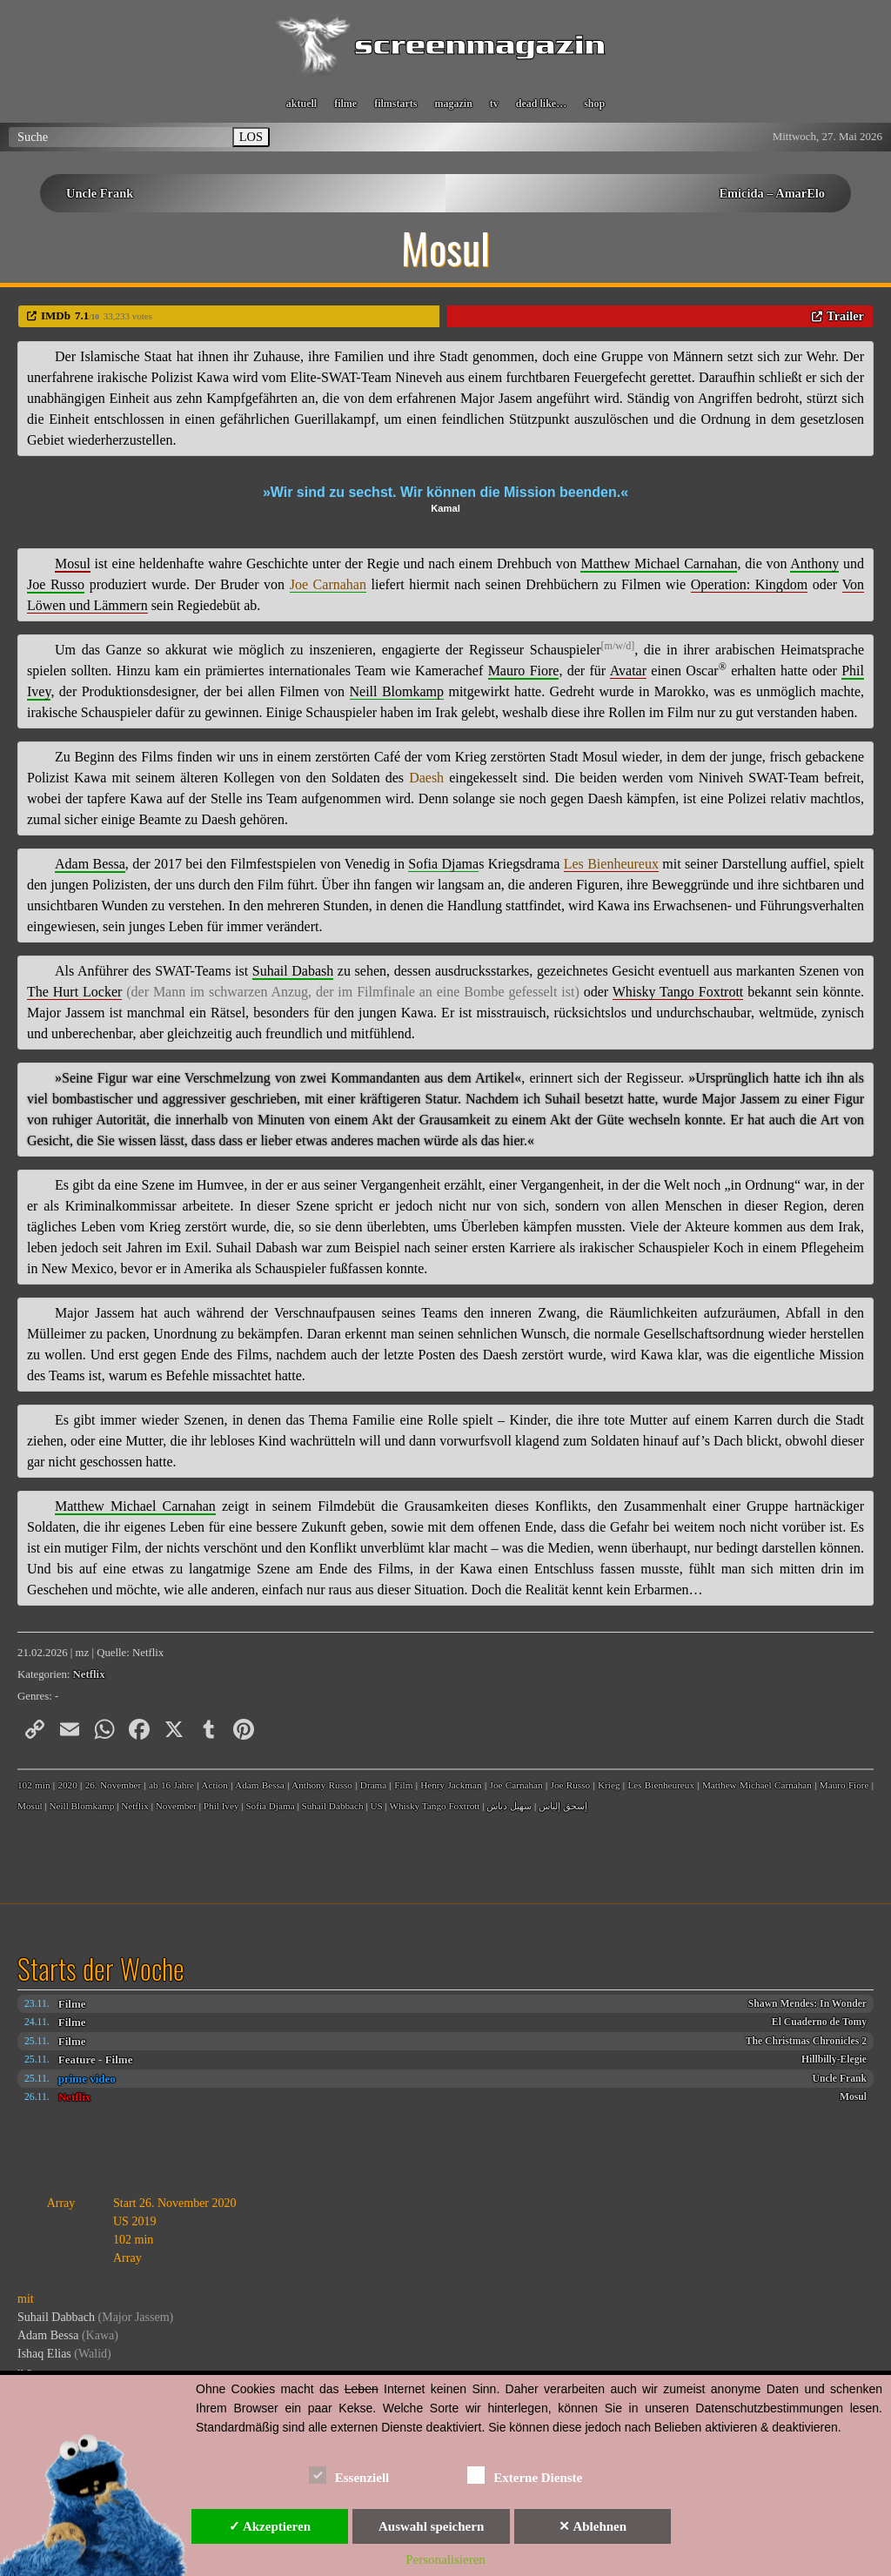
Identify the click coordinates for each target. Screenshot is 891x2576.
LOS (251, 137)
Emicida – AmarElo (772, 193)
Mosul (853, 2097)
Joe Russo (571, 1785)
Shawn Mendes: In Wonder (807, 2003)
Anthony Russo (321, 1785)
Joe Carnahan (516, 1785)
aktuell (301, 103)
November (176, 1806)
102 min (33, 1785)
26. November (113, 1785)
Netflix (74, 2096)
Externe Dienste (524, 2475)
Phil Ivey (221, 1806)
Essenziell (349, 2475)
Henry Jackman (450, 1785)
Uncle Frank (99, 193)
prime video (87, 2078)
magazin (453, 103)
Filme (72, 2003)
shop (594, 103)
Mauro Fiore (844, 1785)
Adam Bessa (260, 1785)
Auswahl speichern (431, 2526)
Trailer (845, 316)
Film (403, 1785)
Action (214, 1785)
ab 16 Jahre (171, 1785)
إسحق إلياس (563, 1806)
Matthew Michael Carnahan (757, 1785)
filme (345, 103)
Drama (373, 1785)
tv (494, 103)
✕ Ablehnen (592, 2526)
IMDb (55, 315)
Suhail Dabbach (332, 1806)
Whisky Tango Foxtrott (434, 1806)
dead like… (541, 103)
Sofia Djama (269, 1806)
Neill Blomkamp (81, 1806)
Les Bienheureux (660, 1785)
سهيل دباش (509, 1806)
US (376, 1806)
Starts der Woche (100, 1968)
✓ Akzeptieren (270, 2526)
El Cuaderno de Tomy (819, 2022)
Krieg (609, 1785)
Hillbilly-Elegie (834, 2059)
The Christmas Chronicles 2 (806, 2041)
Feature (77, 2059)
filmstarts (395, 103)
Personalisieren (445, 2559)
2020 (67, 1785)
